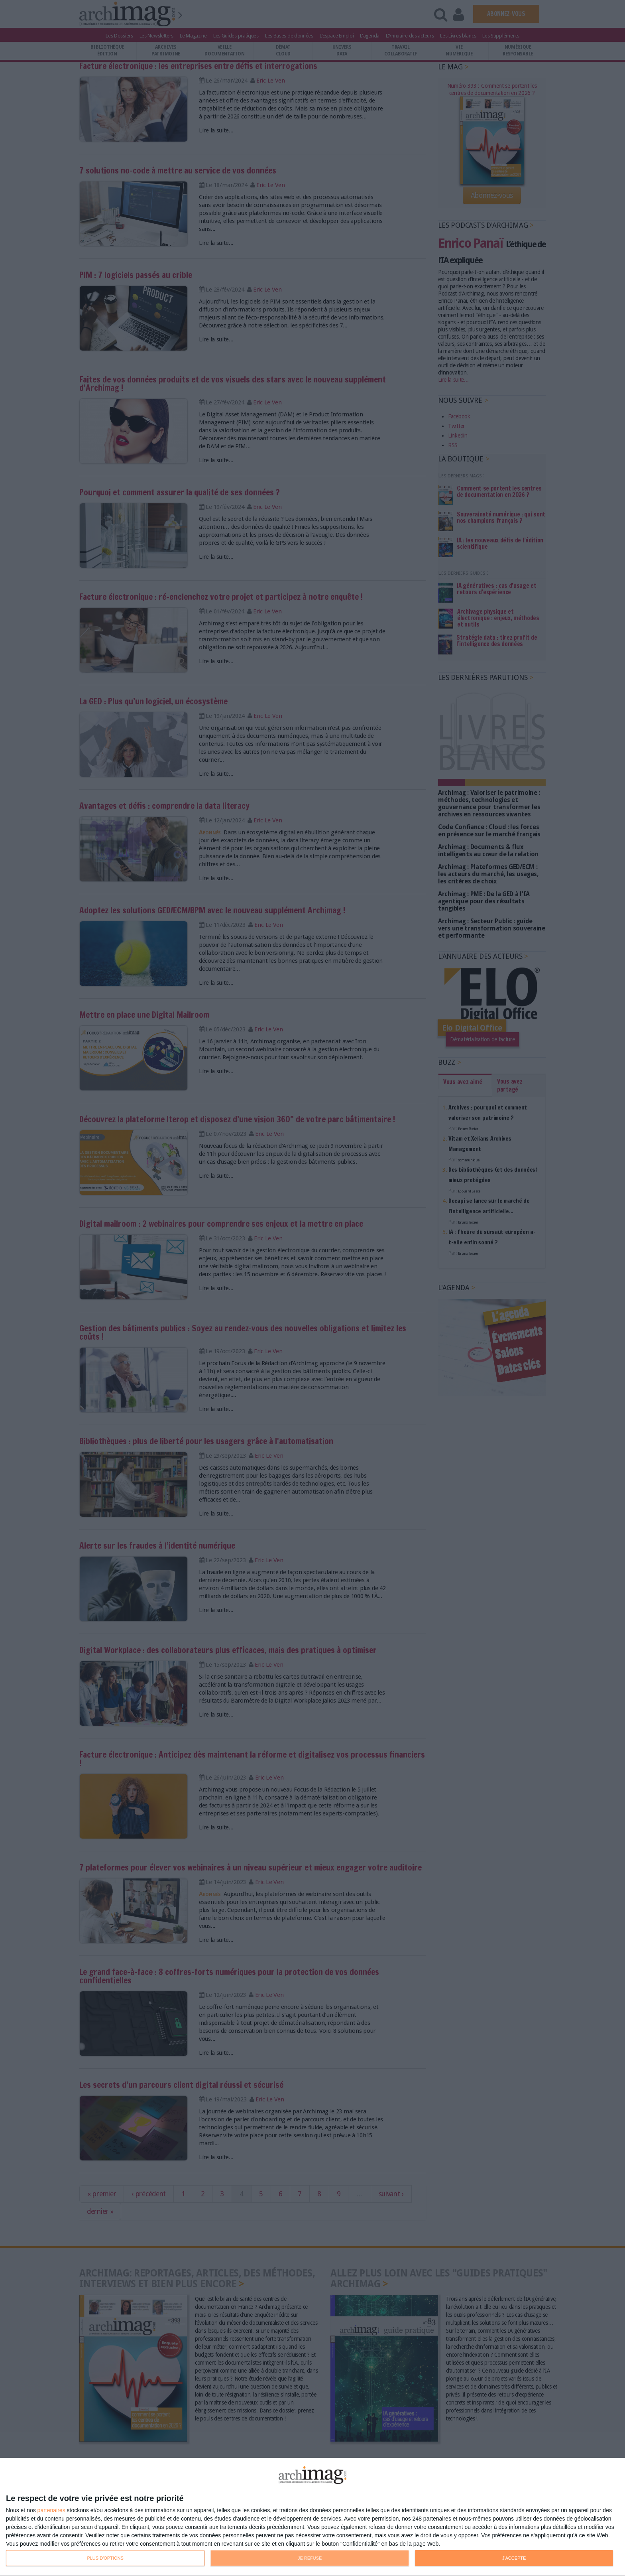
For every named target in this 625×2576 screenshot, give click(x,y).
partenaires (51, 2510)
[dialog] (312, 2517)
